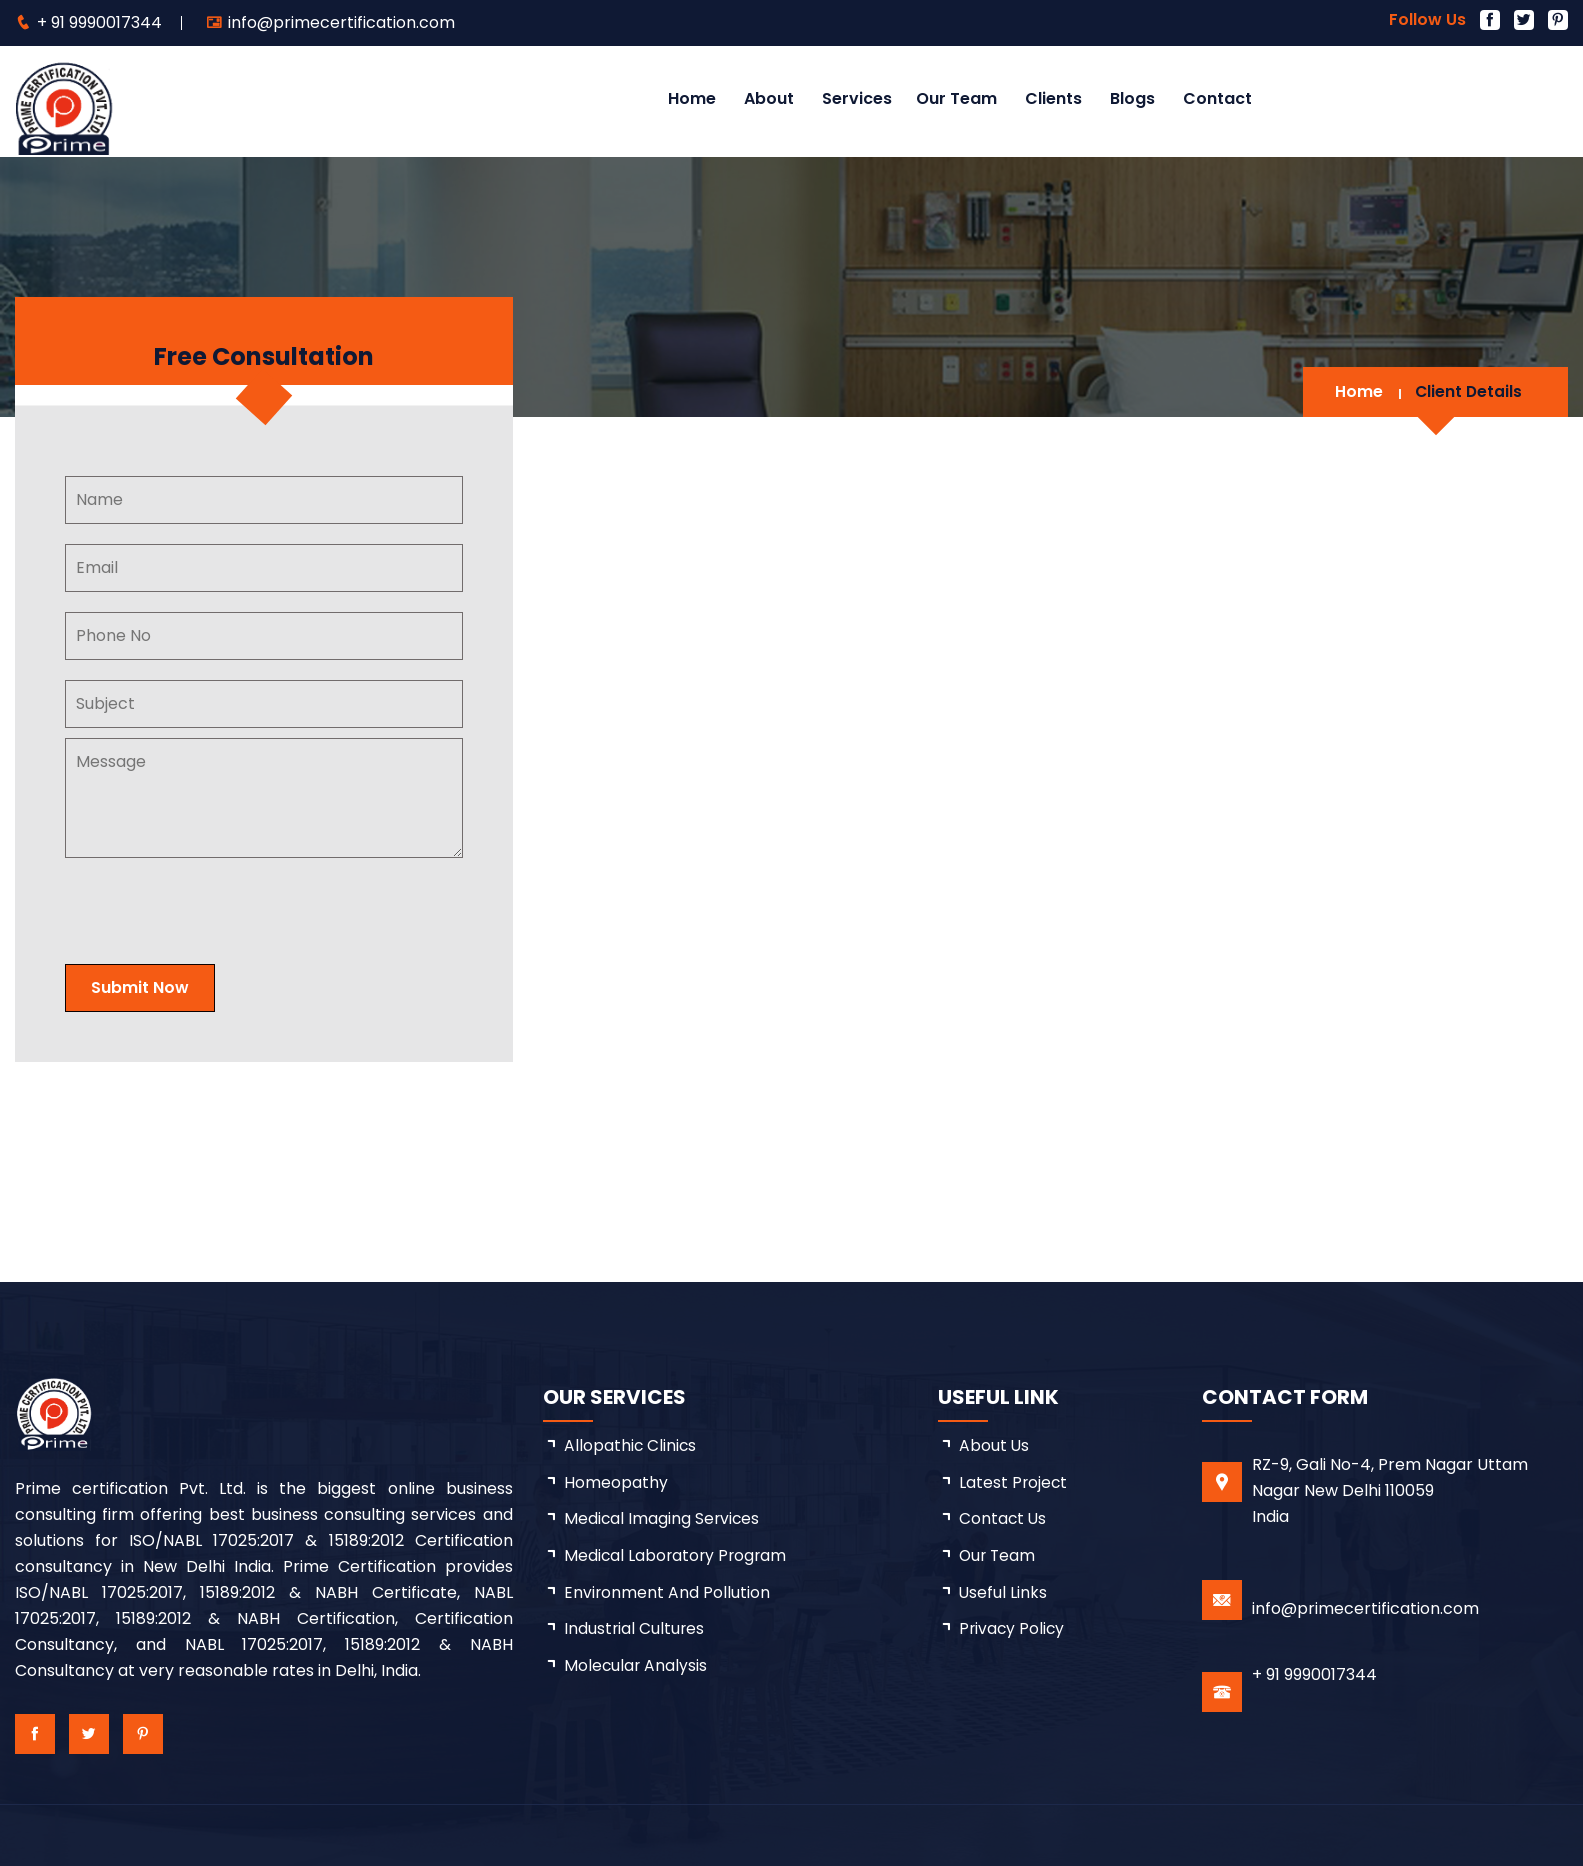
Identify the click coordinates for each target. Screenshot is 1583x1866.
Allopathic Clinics (631, 1445)
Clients (1053, 98)
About (769, 98)
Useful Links (1003, 1593)
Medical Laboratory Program (677, 1556)
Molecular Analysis (636, 1667)
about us (994, 1445)
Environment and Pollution (667, 1593)
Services (857, 98)
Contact (1217, 98)
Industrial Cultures (635, 1630)
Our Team (956, 98)
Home (692, 98)
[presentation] (232, 905)
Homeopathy (616, 1482)
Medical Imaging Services (663, 1519)
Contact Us (1003, 1519)
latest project (1014, 1482)
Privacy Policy (1013, 1630)
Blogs (1132, 98)
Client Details (1467, 391)
